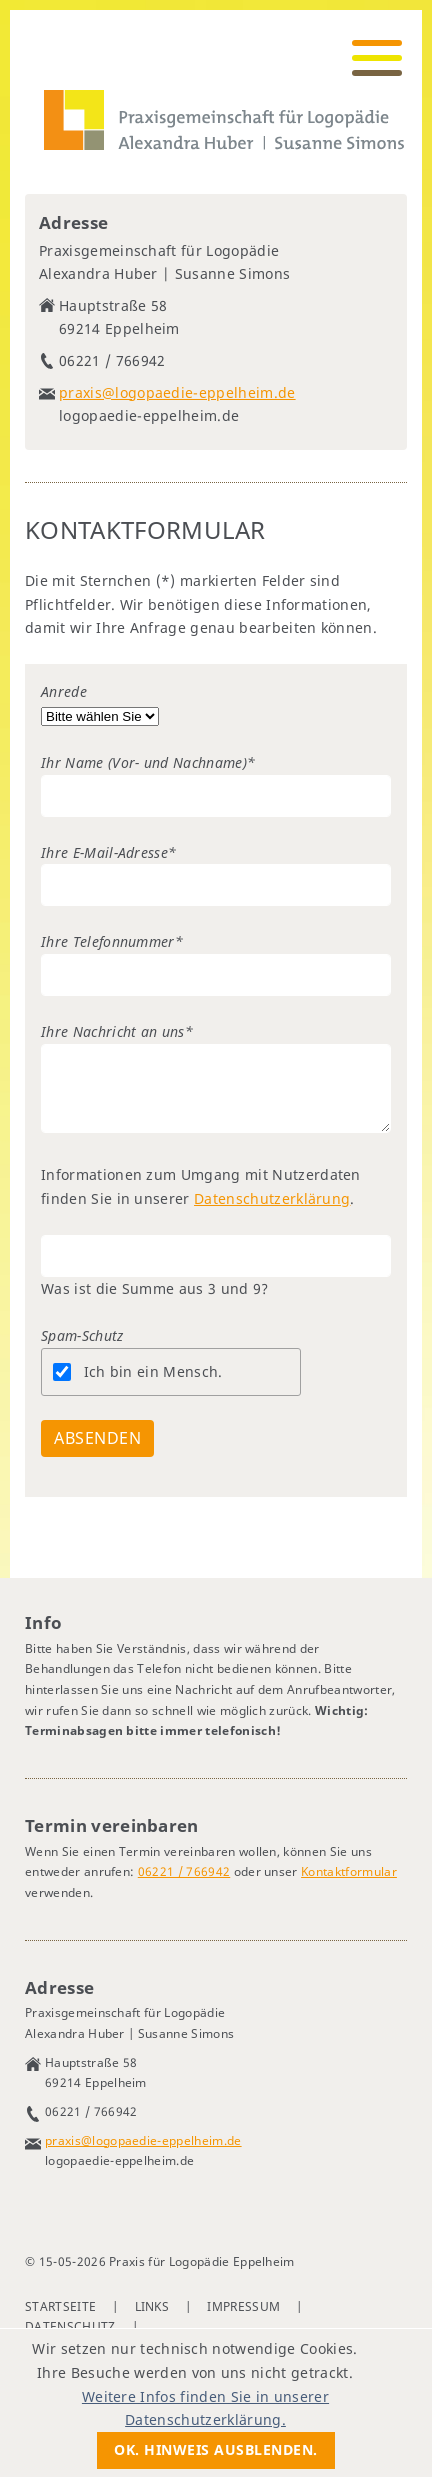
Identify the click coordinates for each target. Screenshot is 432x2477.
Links (152, 2306)
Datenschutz (70, 2326)
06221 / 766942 (184, 1871)
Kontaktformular (349, 1871)
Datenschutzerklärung (272, 1198)
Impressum (243, 2306)
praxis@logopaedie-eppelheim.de (177, 392)
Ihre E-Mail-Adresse (108, 852)
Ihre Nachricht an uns (117, 1031)
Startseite (60, 2306)
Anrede (64, 691)
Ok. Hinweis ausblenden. (216, 2449)
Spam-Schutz (82, 1335)
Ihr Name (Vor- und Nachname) (148, 762)
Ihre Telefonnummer (112, 941)
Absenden (97, 1438)
